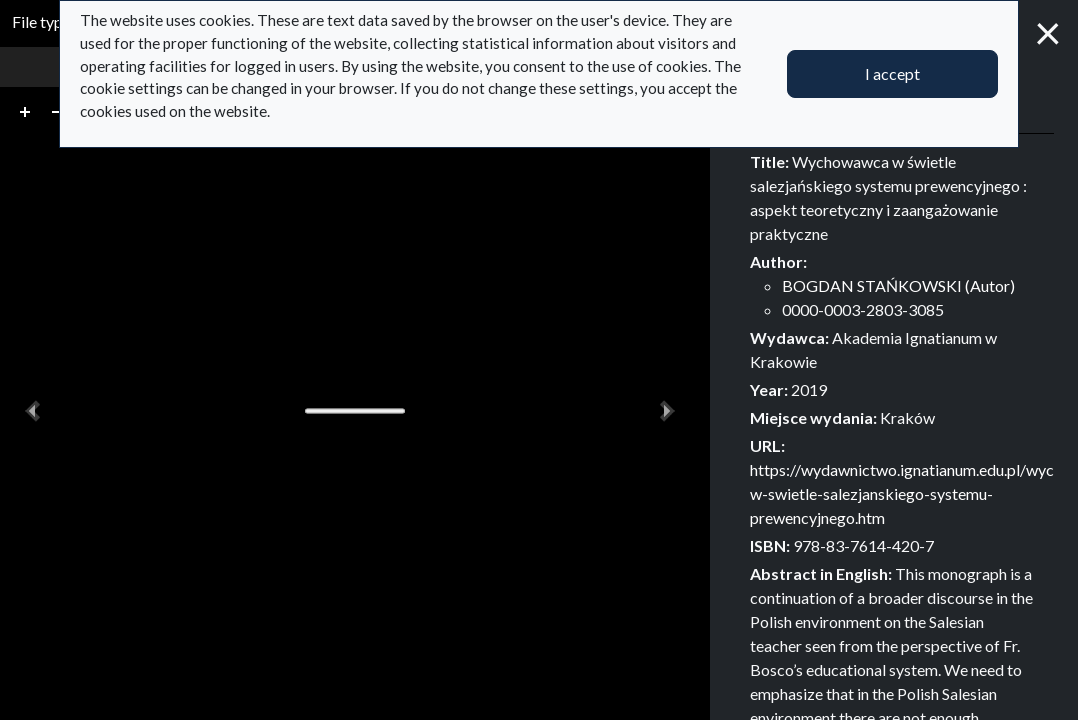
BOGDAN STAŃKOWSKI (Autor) (898, 285)
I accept (892, 73)
